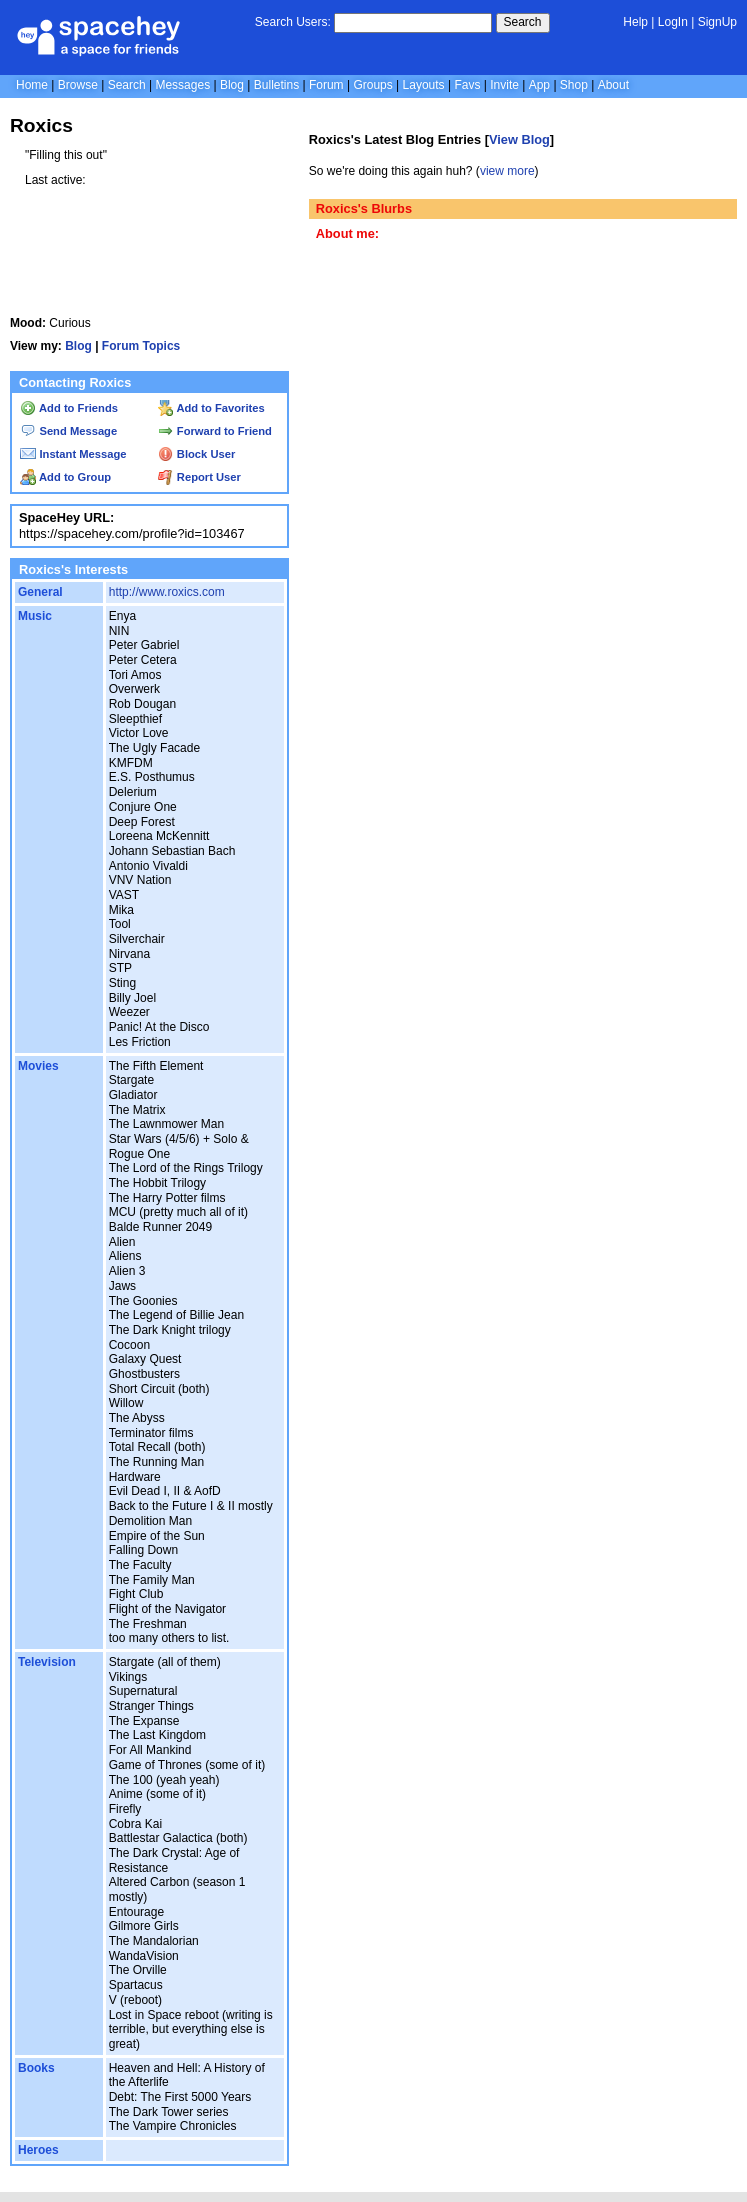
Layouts (424, 85)
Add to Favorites (211, 408)
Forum (326, 85)
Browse (78, 85)
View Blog (519, 139)
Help (635, 22)
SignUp (717, 22)
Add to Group (65, 477)
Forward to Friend (215, 431)
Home (32, 85)
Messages (182, 85)
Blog (232, 85)
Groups (372, 85)
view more (507, 171)
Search (523, 22)
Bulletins (276, 85)
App (539, 85)
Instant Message (73, 454)
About (613, 85)
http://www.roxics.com (167, 592)
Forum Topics (141, 346)
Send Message (68, 431)
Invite (504, 85)
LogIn (673, 22)
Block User (197, 454)
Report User (199, 477)
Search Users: (293, 22)
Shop (574, 85)
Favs (467, 85)
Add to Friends (69, 408)
